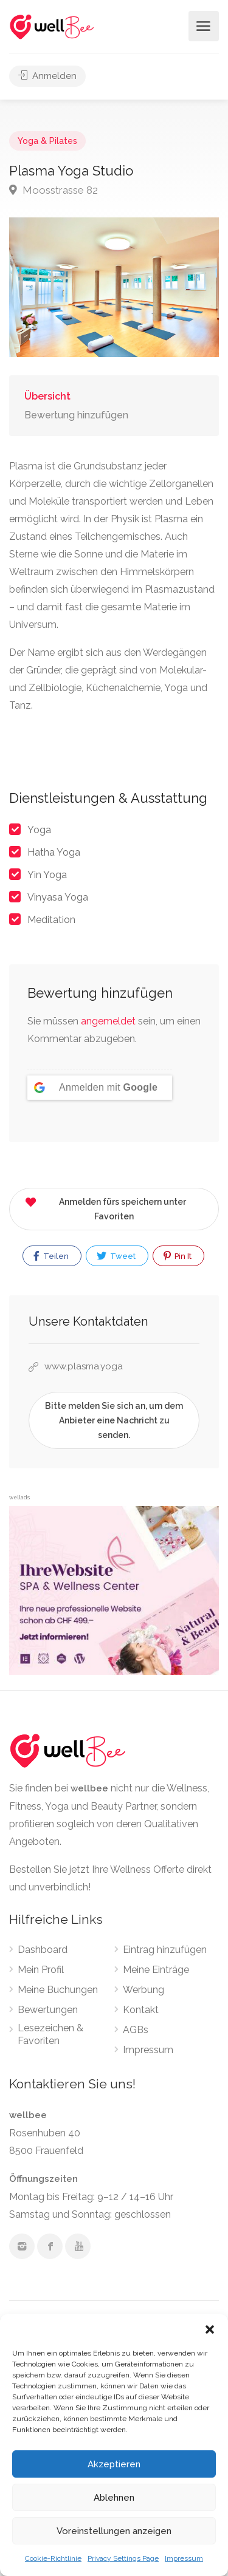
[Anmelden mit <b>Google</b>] (99, 1087)
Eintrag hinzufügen (165, 1949)
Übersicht (47, 396)
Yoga (39, 830)
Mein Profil (41, 1969)
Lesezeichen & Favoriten (50, 2034)
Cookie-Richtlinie (53, 2558)
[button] (210, 2329)
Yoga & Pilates (47, 141)
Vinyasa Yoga (57, 897)
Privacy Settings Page (123, 2558)
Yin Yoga (47, 875)
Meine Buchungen (58, 1989)
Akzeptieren (114, 2464)
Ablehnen (114, 2497)
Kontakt (141, 2009)
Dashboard (42, 1949)
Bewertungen (48, 2009)
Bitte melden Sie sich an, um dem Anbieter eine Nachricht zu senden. (114, 1420)
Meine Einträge (156, 1969)
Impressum (184, 2558)
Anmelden (47, 75)
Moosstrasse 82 (53, 190)
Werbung (143, 1989)
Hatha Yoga (53, 852)
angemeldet (108, 1021)
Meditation (51, 919)
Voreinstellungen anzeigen (114, 2531)
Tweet (116, 1256)
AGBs (135, 2030)
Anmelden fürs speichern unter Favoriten (105, 1207)
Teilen (51, 1256)
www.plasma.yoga (83, 1366)
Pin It (178, 1256)
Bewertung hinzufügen (76, 415)
